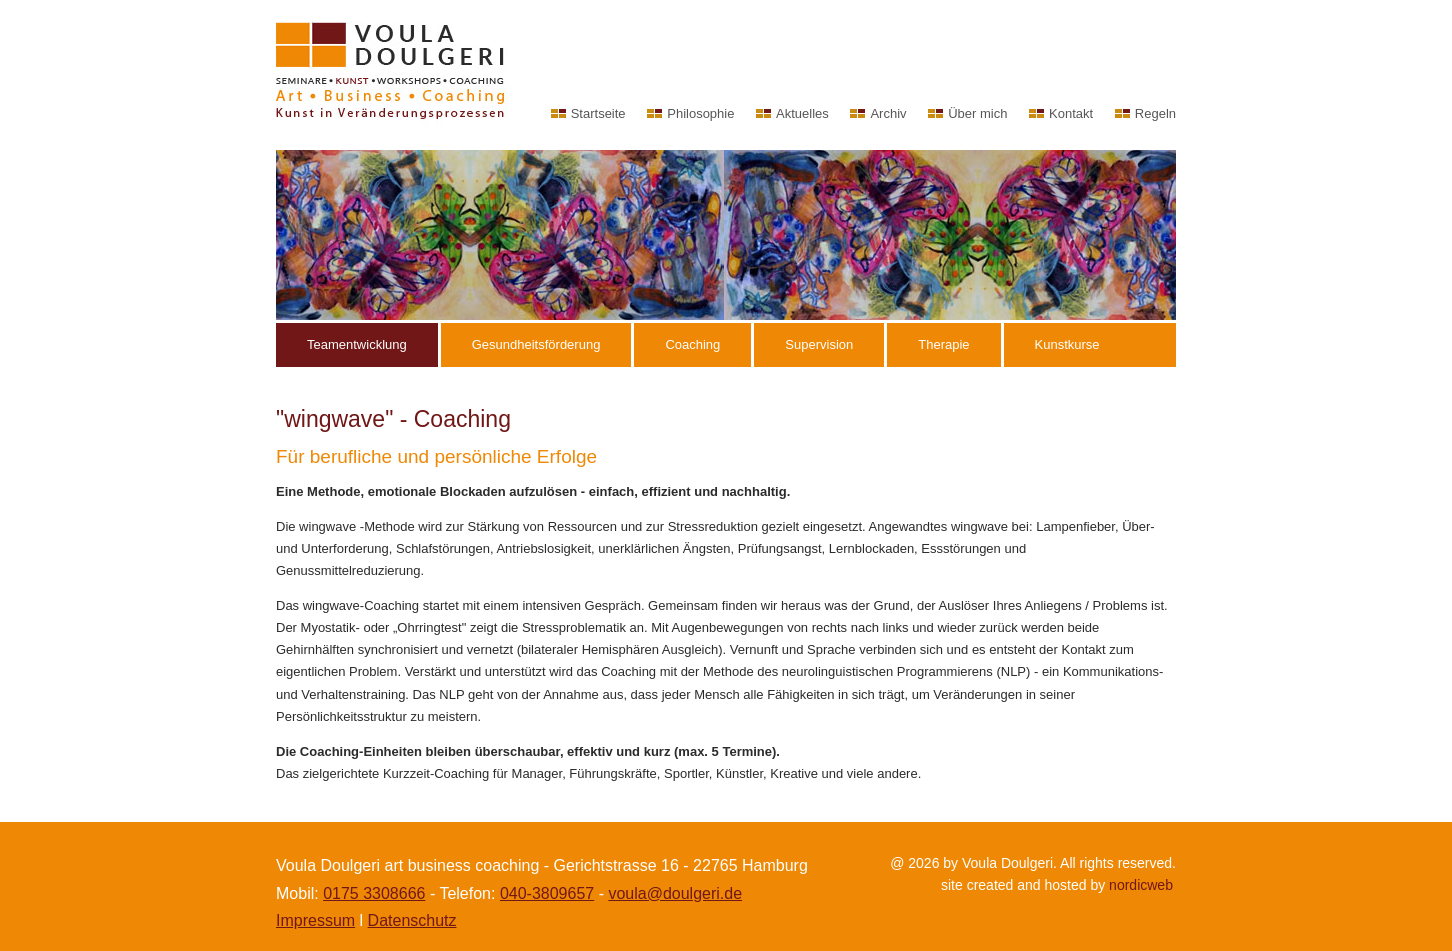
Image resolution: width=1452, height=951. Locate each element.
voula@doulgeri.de (675, 893)
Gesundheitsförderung (536, 344)
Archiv (888, 113)
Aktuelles (802, 113)
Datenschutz (412, 920)
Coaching (692, 344)
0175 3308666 (374, 893)
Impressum (315, 920)
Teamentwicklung (357, 344)
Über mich (977, 113)
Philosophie (700, 113)
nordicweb (1141, 885)
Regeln (1155, 113)
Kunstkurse (1067, 344)
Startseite (598, 113)
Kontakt (1071, 113)
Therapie (943, 344)
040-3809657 (547, 893)
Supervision (819, 344)
